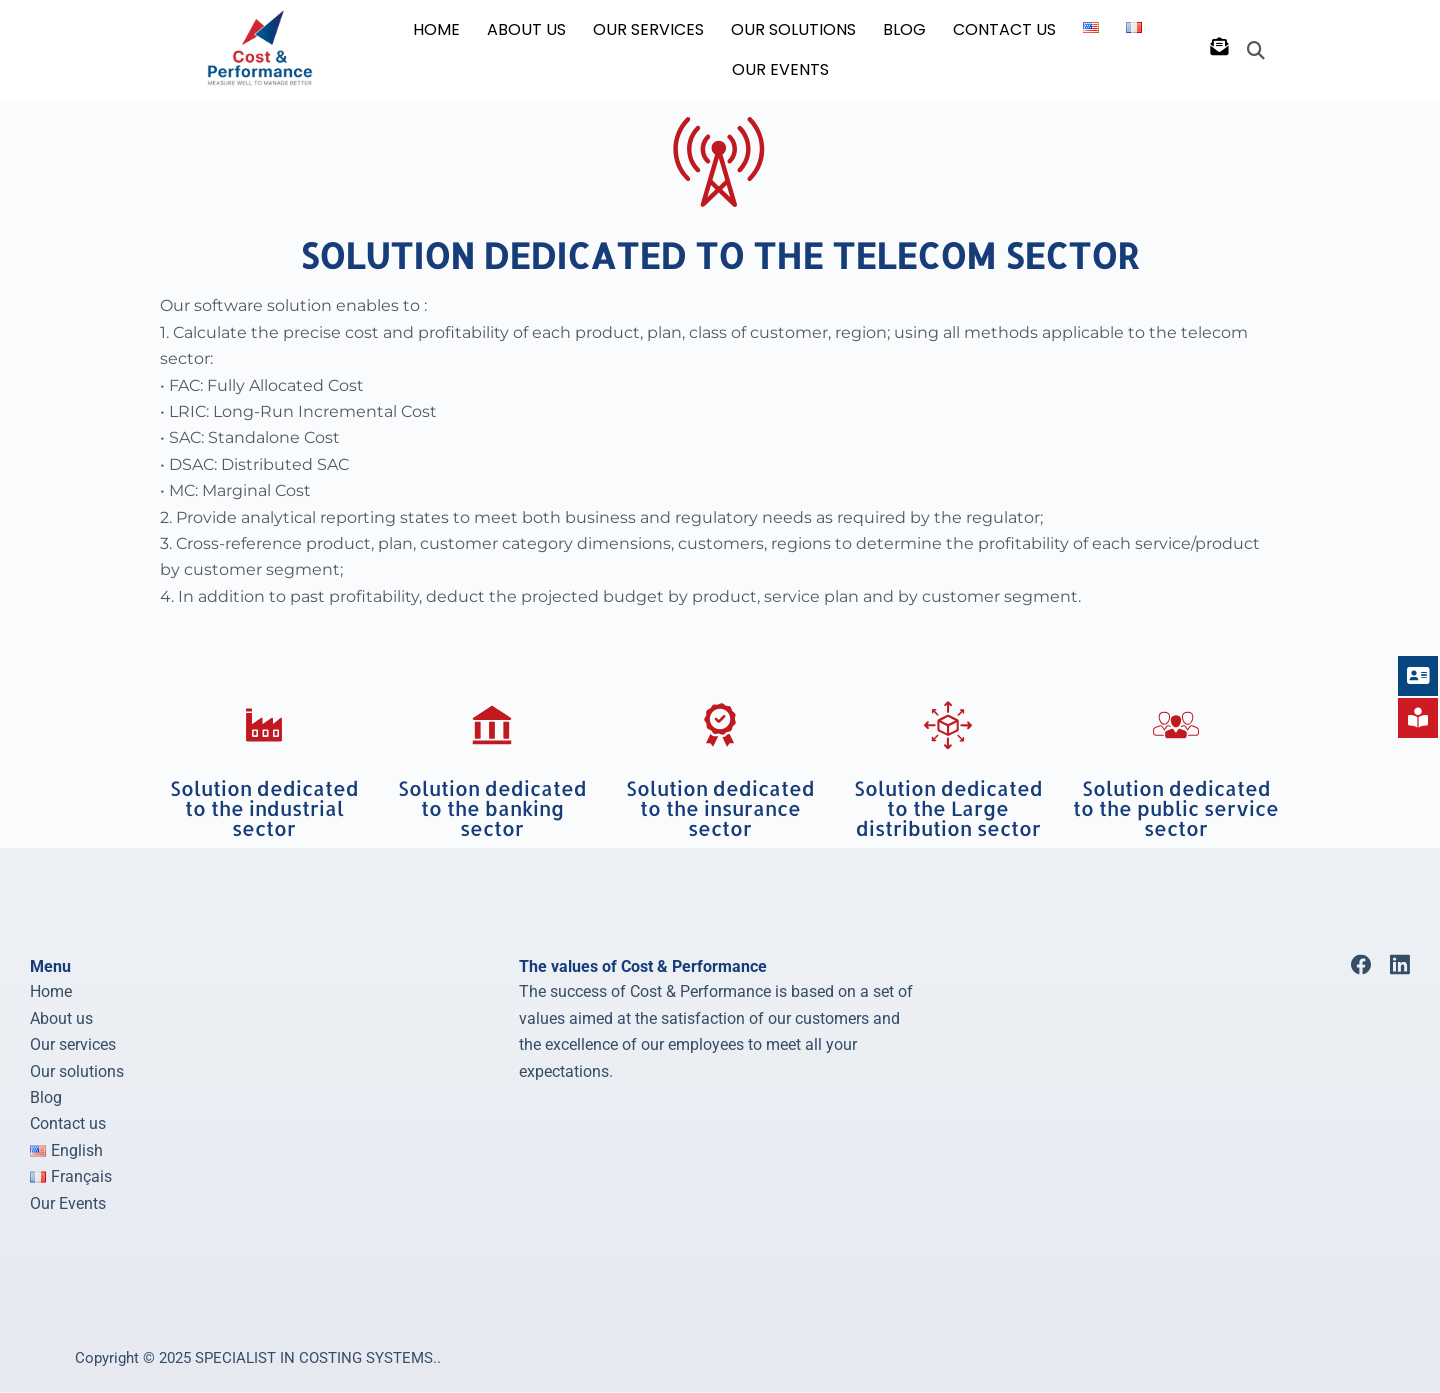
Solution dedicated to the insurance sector (720, 808)
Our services (73, 1044)
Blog (46, 1097)
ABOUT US (526, 29)
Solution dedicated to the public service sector (1176, 808)
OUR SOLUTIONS (793, 29)
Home (51, 991)
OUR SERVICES (648, 29)
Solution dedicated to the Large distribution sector (948, 808)
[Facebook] (1361, 965)
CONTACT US (1004, 29)
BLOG (904, 29)
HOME (436, 29)
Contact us (68, 1123)
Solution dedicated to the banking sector (492, 808)
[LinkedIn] (1400, 965)
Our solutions (77, 1070)
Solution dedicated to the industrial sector (264, 808)
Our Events (780, 69)
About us (61, 1017)
